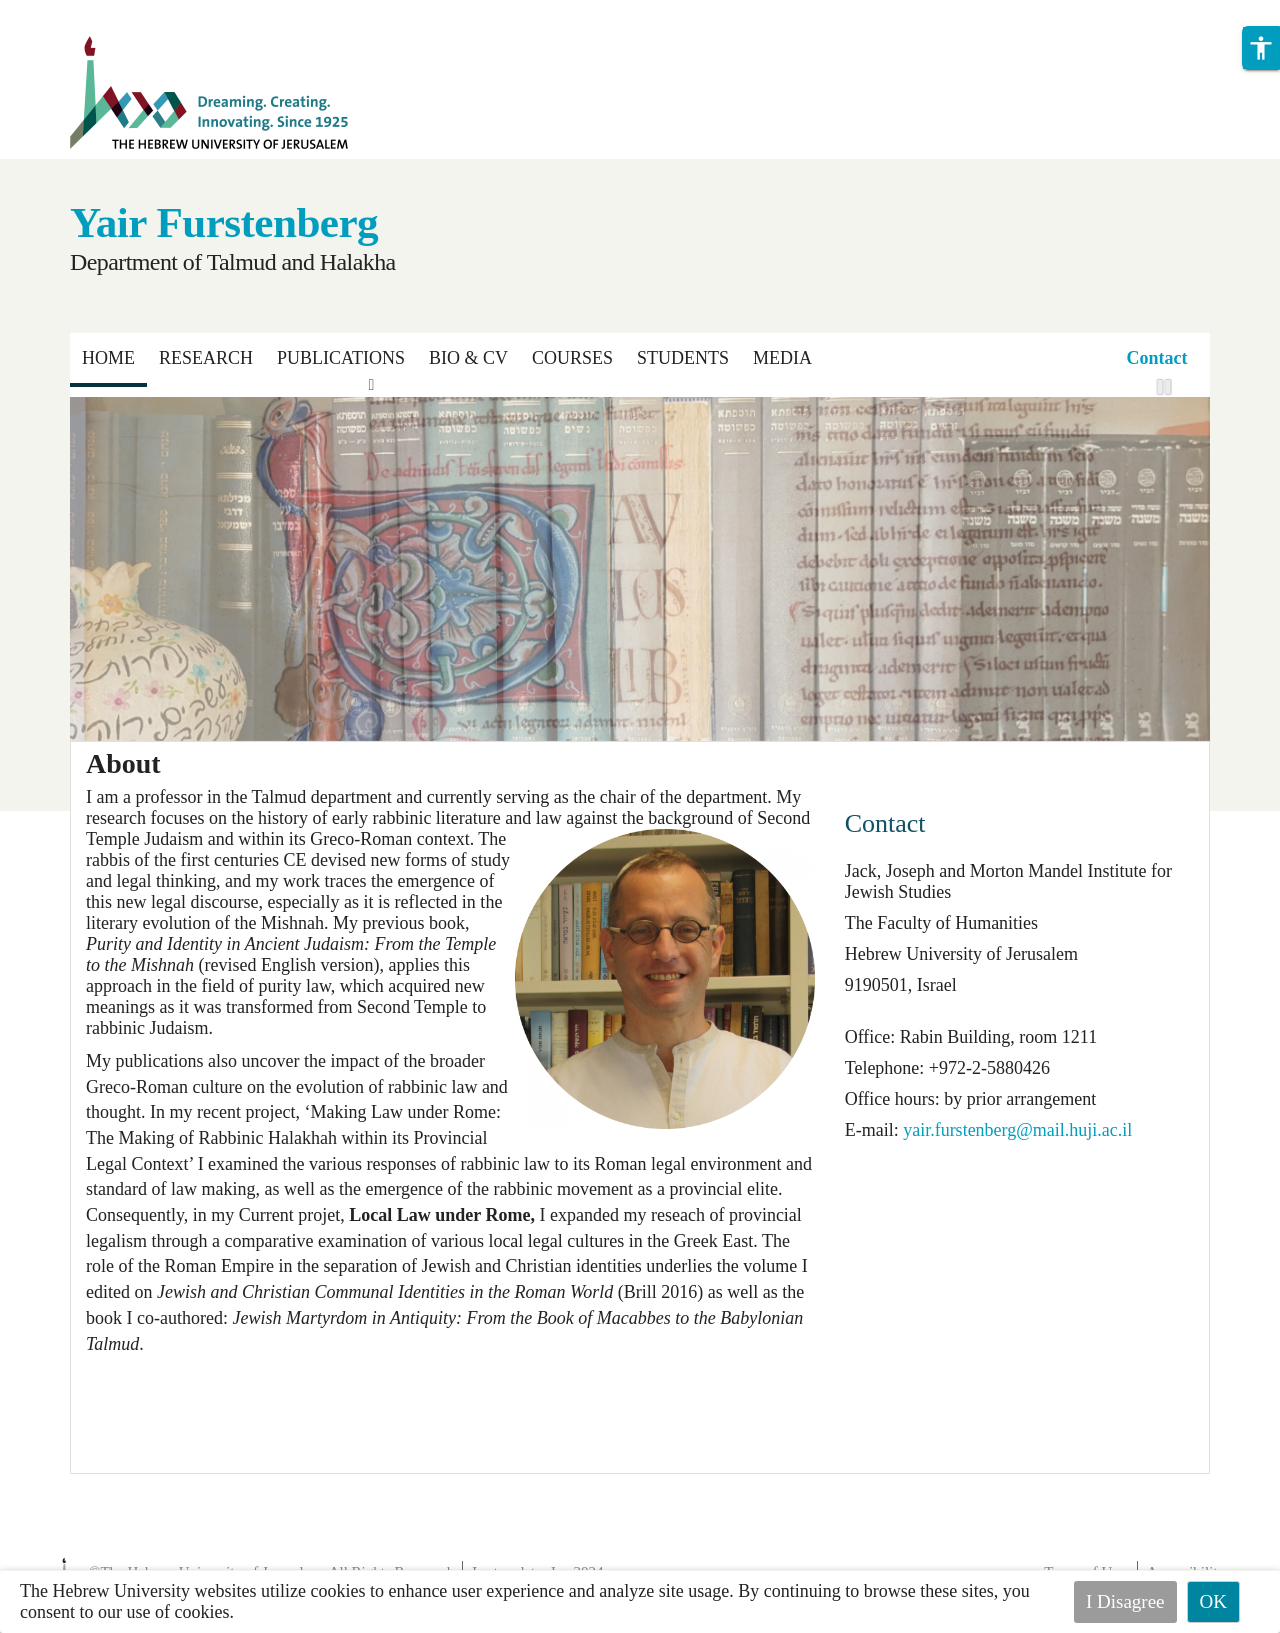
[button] (1261, 48)
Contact (1157, 358)
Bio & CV (468, 358)
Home (108, 358)
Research (206, 358)
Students (683, 358)
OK (1213, 1601)
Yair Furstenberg (224, 222)
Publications (341, 358)
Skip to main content (74, 12)
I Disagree (1125, 1601)
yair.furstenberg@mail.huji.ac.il (1017, 1130)
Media (782, 358)
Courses (572, 358)
